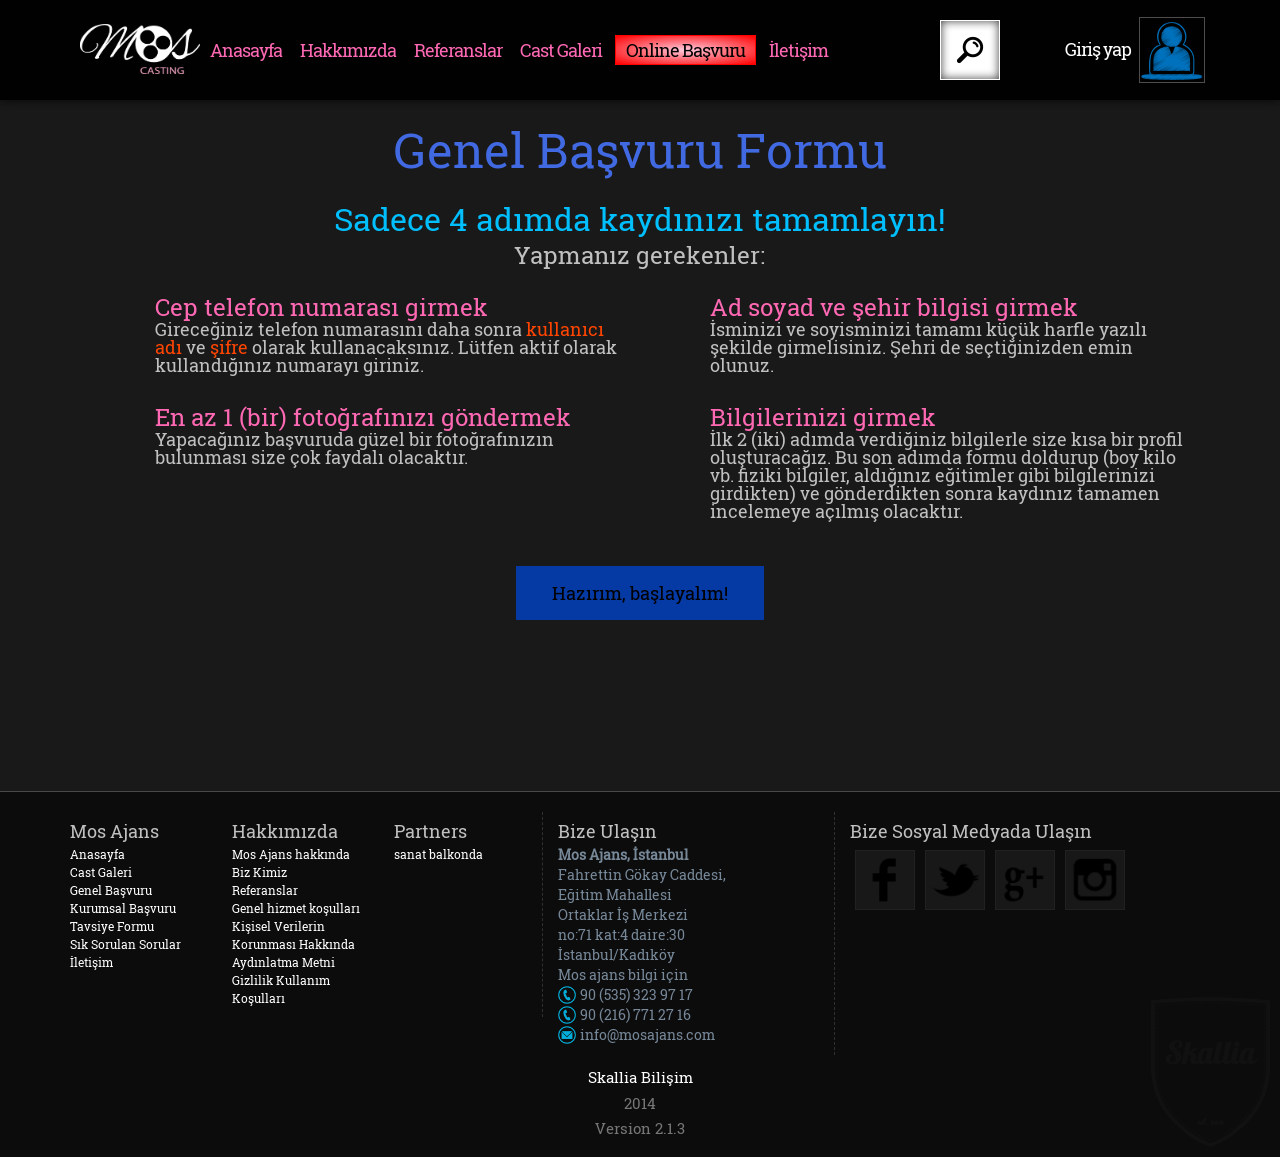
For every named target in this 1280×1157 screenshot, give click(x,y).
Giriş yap (1098, 49)
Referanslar (458, 50)
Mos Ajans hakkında (291, 854)
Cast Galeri (561, 50)
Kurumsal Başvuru (123, 908)
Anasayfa (246, 50)
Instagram (1095, 880)
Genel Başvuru (111, 890)
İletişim (798, 50)
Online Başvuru (685, 50)
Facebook (885, 880)
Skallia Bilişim (640, 1077)
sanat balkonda (438, 854)
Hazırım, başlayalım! (640, 593)
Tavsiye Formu (112, 926)
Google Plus (1025, 880)
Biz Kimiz (259, 872)
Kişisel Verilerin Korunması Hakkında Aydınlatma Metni (293, 944)
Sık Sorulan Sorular (125, 944)
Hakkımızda (348, 50)
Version (623, 1128)
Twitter (955, 880)
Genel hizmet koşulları (296, 908)
